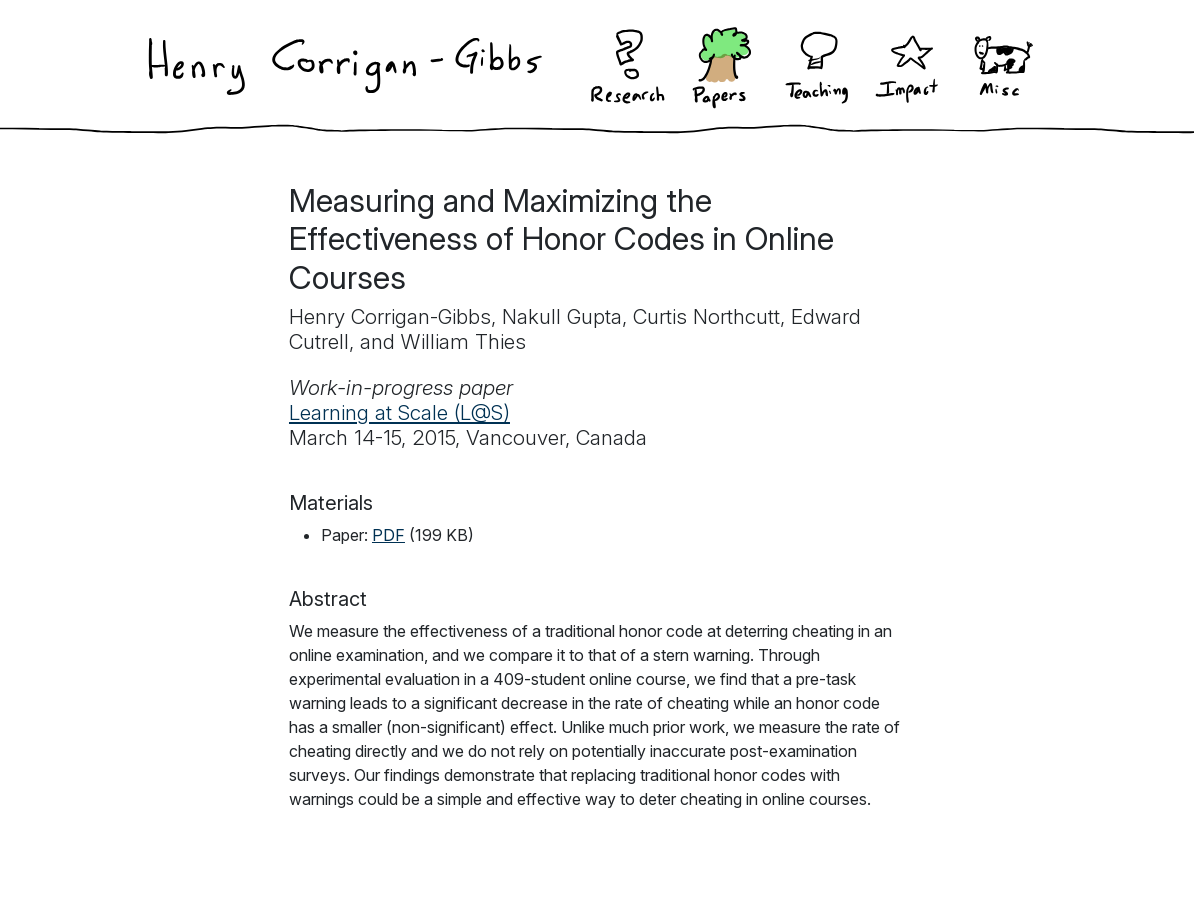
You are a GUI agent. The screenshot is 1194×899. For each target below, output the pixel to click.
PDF (388, 535)
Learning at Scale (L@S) (399, 412)
